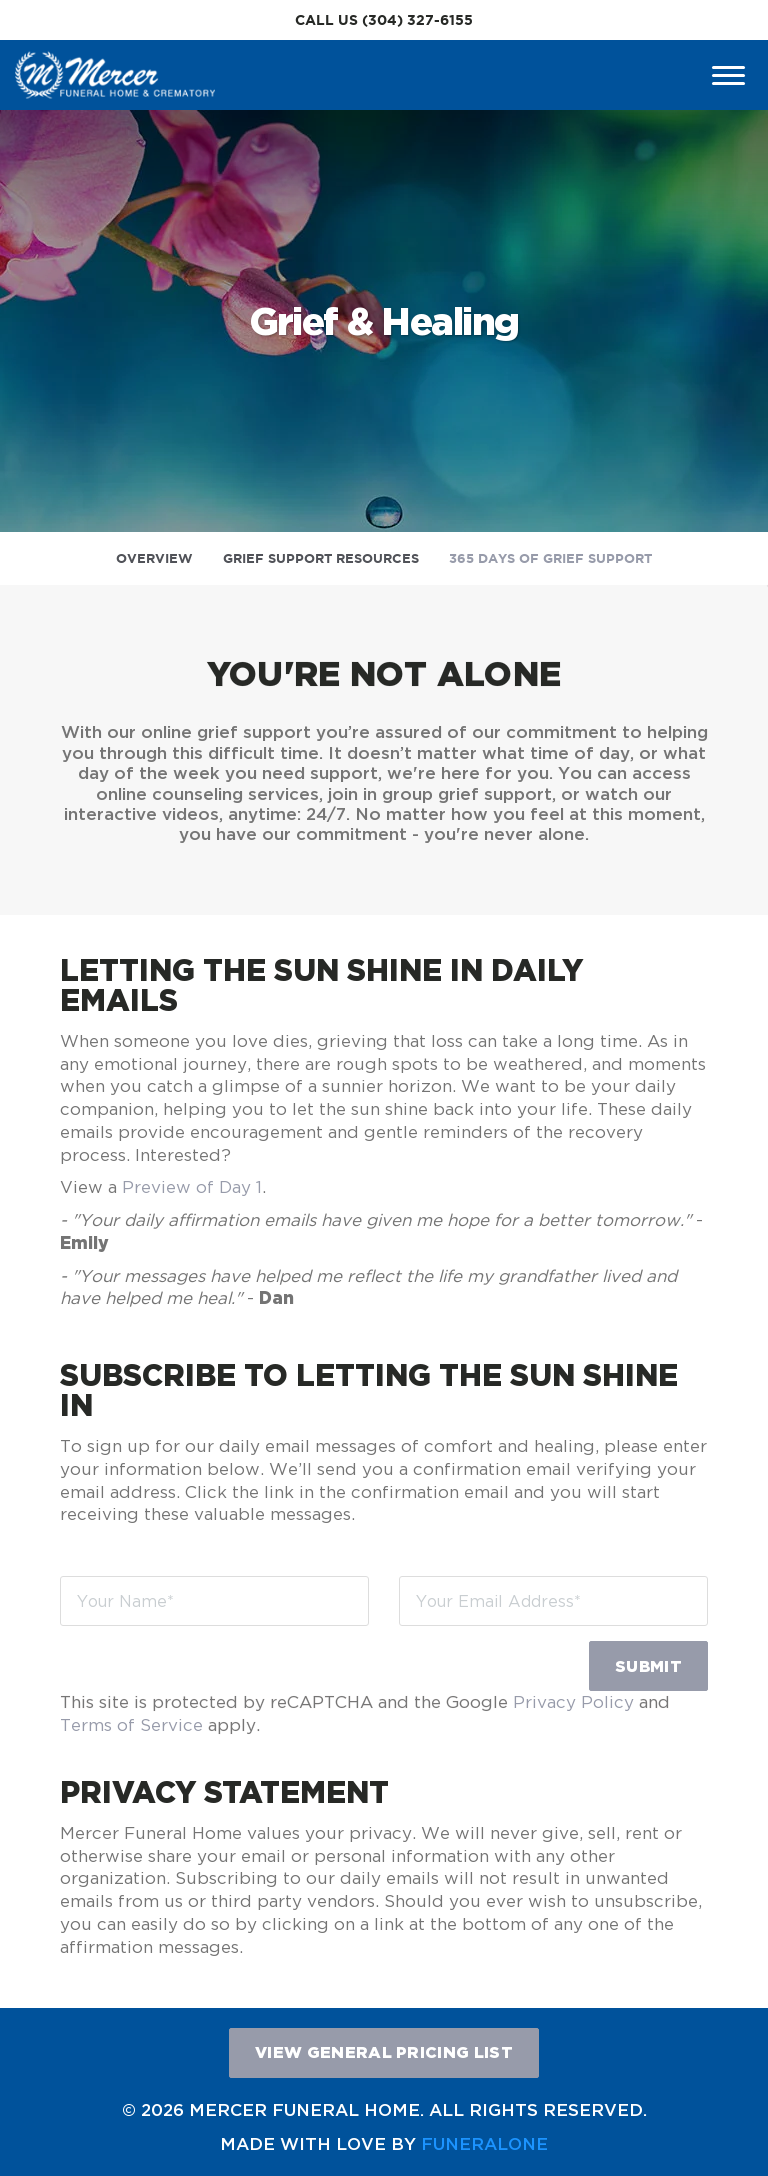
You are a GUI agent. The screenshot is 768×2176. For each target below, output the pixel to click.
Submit (648, 1666)
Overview (154, 558)
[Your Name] (214, 1601)
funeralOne (484, 2143)
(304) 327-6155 (417, 20)
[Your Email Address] (553, 1601)
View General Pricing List (384, 2052)
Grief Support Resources (321, 558)
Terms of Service (131, 1725)
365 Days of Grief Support (550, 558)
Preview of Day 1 (192, 1187)
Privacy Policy (573, 1702)
